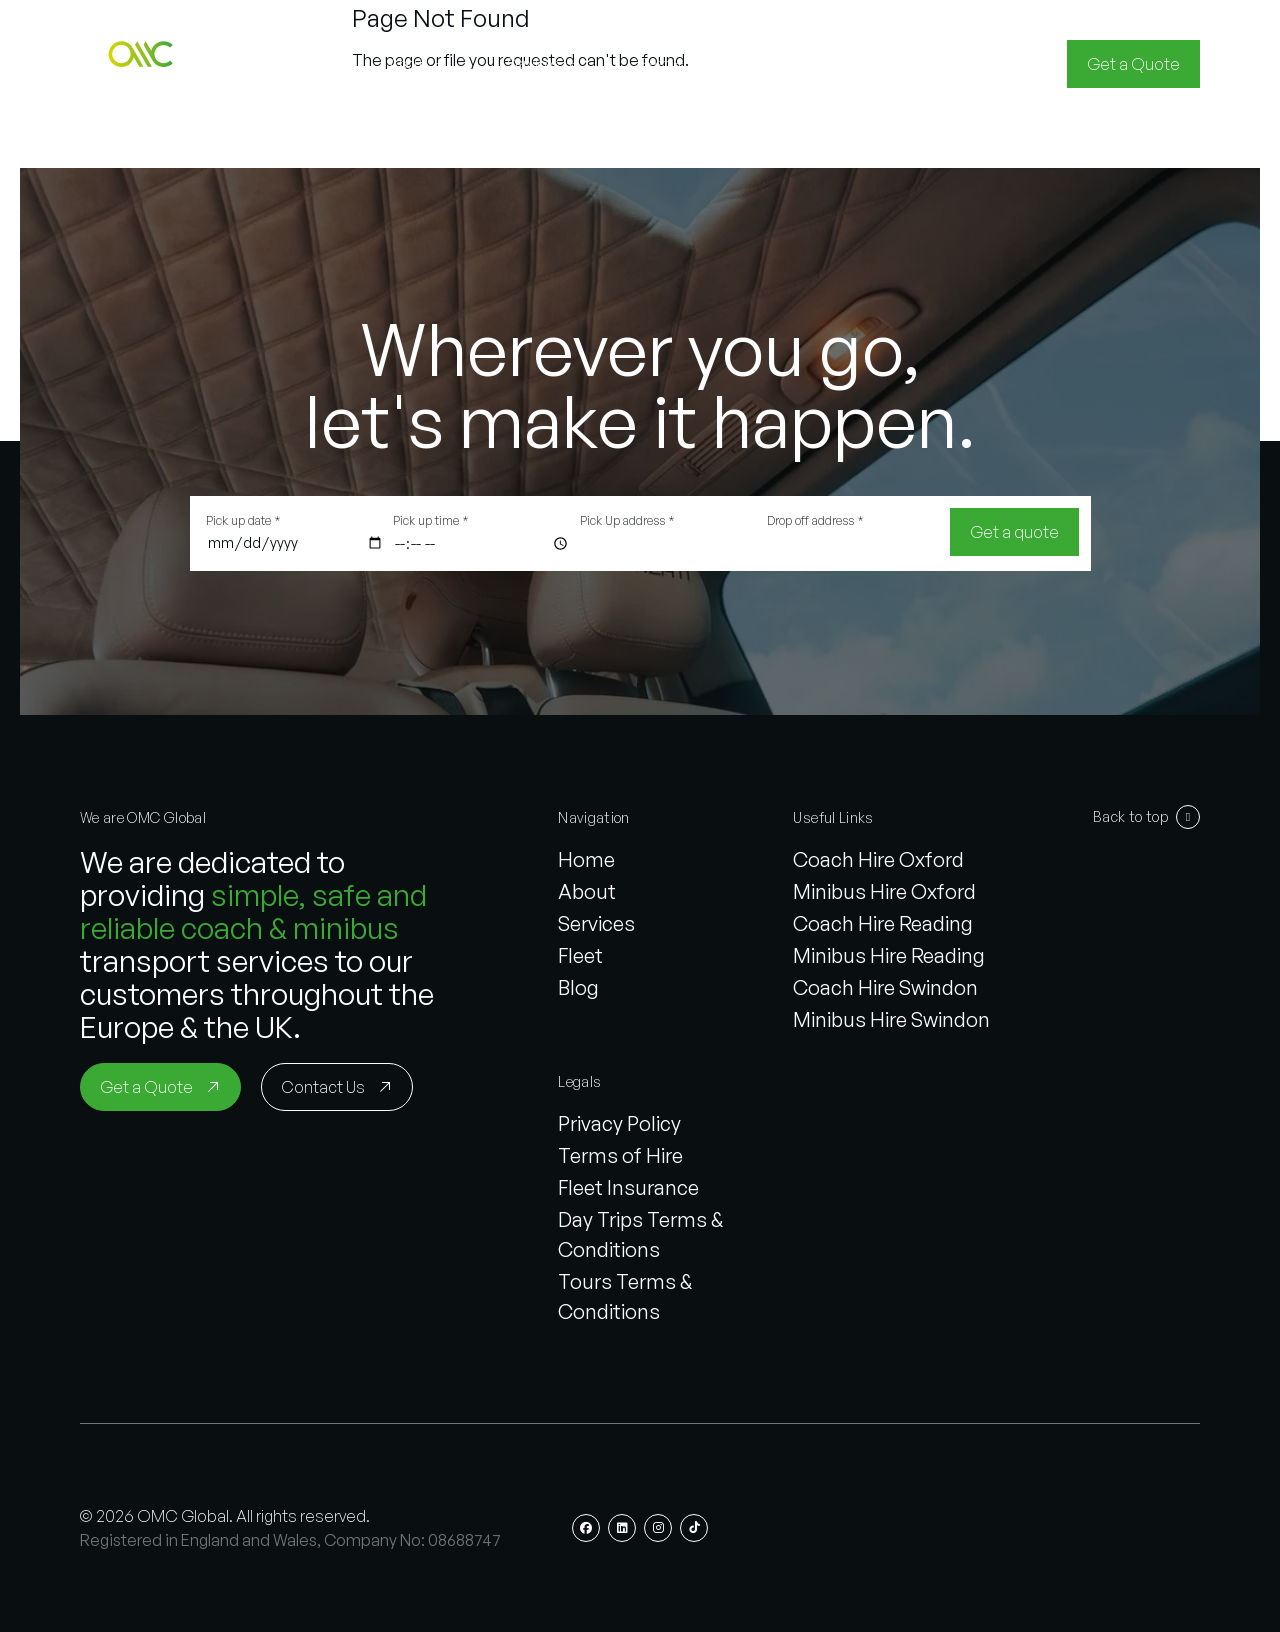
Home (586, 859)
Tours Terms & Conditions (625, 1296)
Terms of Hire (620, 1155)
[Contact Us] (337, 1087)
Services (596, 923)
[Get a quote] (1014, 532)
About (587, 891)
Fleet (580, 955)
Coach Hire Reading (883, 923)
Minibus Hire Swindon (891, 1019)
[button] (144, 64)
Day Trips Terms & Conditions (640, 1234)
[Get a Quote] (1133, 64)
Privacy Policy (619, 1123)
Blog (578, 987)
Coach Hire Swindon (885, 987)
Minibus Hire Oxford (884, 891)
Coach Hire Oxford (878, 859)
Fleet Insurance (628, 1187)
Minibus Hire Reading (889, 955)
